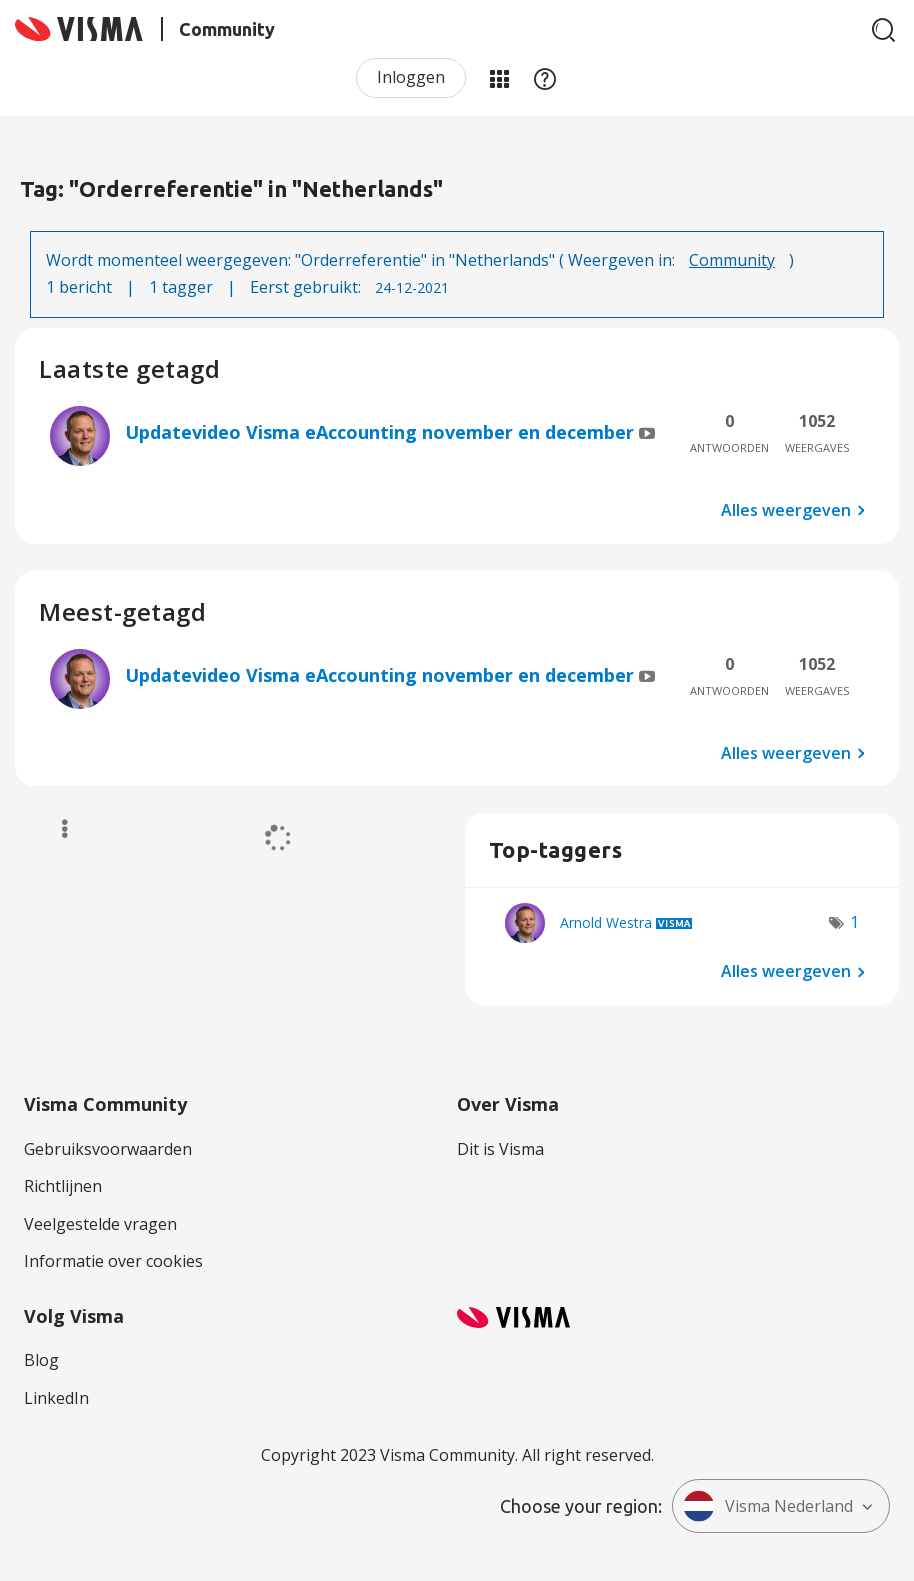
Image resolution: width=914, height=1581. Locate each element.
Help (545, 78)
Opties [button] (55, 829)
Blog (41, 1360)
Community (732, 260)
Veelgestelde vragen (100, 1224)
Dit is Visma (500, 1149)
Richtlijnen (63, 1186)
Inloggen (411, 77)
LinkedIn (56, 1398)
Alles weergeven (786, 509)
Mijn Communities (499, 78)
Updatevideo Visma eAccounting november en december (382, 432)
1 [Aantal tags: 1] (854, 922)
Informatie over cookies (113, 1261)
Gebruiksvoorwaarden (108, 1149)
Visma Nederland (768, 1506)
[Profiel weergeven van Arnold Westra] (606, 922)
